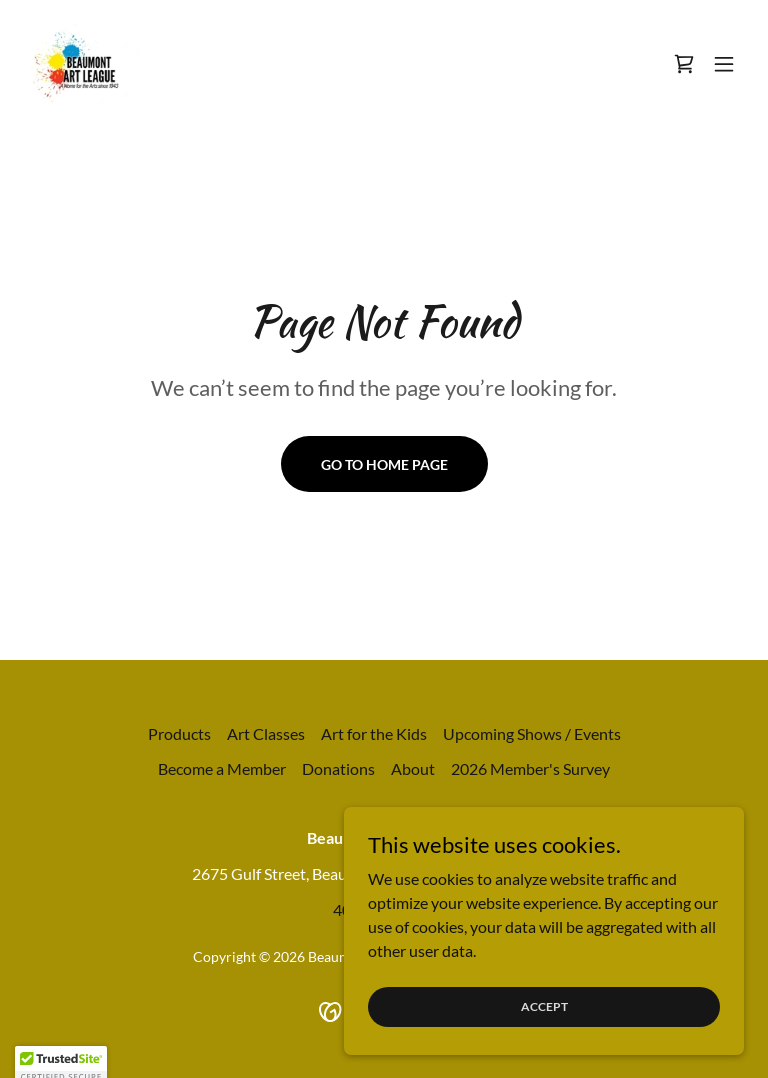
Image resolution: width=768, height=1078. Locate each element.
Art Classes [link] (266, 733)
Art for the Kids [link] (374, 733)
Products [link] (179, 733)
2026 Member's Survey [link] (530, 768)
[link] (82, 64)
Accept (544, 1033)
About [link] (413, 768)
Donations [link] (338, 768)
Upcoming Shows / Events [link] (532, 733)
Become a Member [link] (222, 768)
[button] (724, 64)
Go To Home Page (384, 464)
